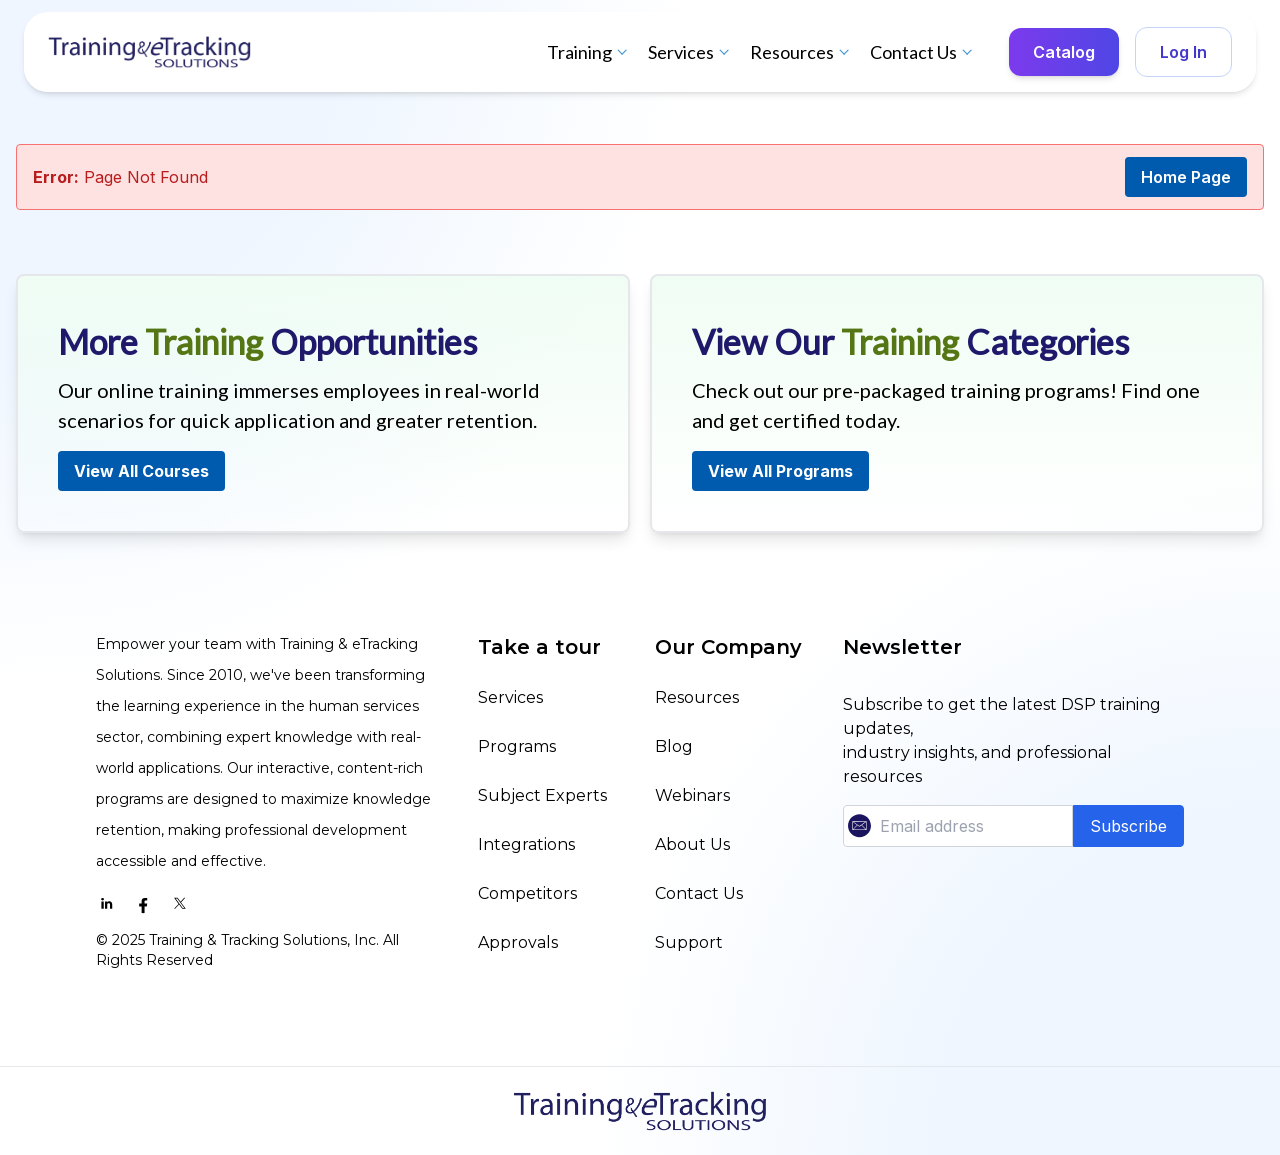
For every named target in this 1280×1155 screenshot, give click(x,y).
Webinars (692, 795)
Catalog (1064, 52)
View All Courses (141, 471)
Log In (1183, 52)
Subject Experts (542, 795)
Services (691, 52)
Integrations (526, 844)
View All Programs (780, 471)
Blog (674, 746)
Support (689, 942)
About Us (692, 844)
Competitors (527, 893)
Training (589, 52)
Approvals (518, 942)
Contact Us (923, 52)
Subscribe (1128, 826)
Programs (517, 746)
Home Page (1186, 177)
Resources (802, 52)
